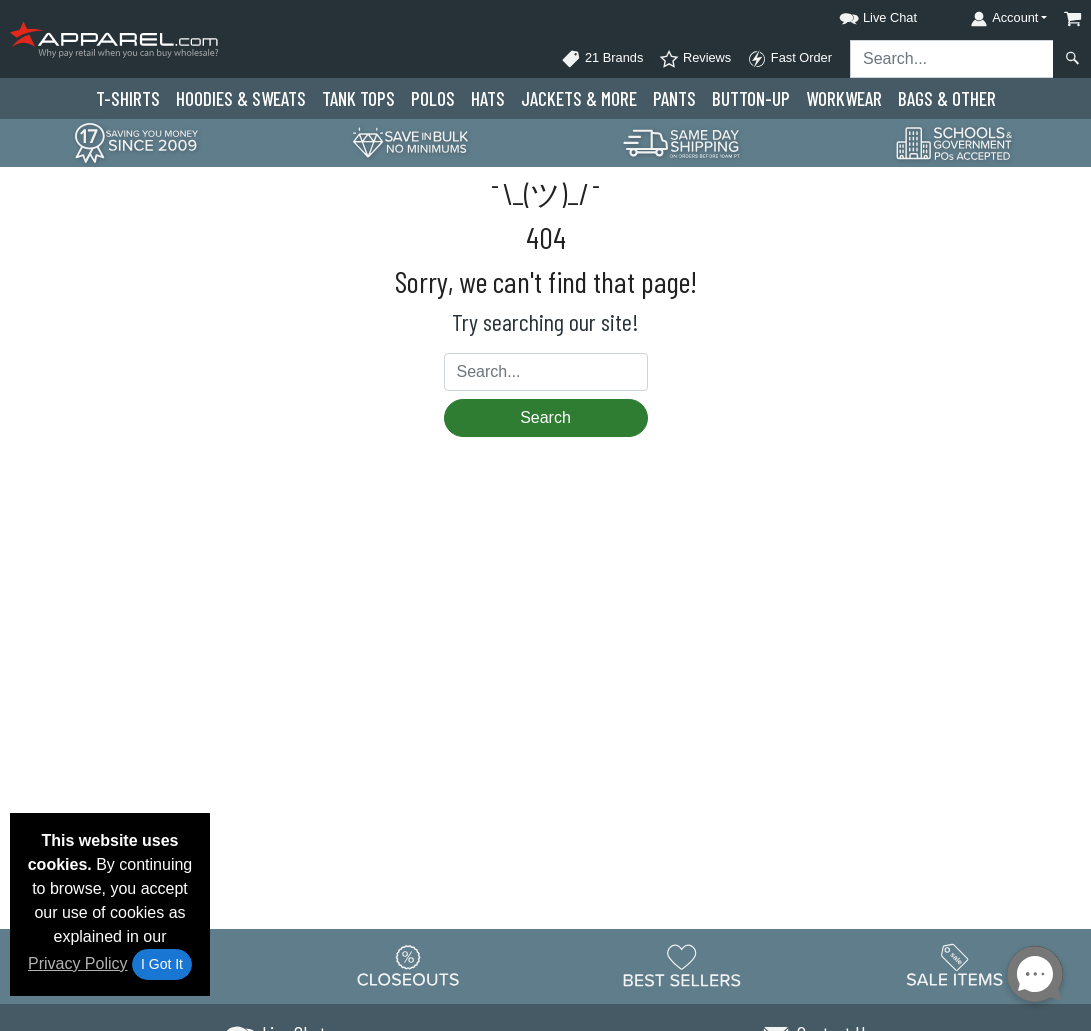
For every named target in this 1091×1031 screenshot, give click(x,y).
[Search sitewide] (952, 59)
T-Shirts (128, 98)
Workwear (844, 98)
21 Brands (602, 59)
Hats (488, 98)
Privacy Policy (78, 963)
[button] (860, 14)
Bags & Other (947, 98)
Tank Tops (358, 98)
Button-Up (751, 98)
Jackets (579, 98)
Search (545, 417)
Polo (433, 98)
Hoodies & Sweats (241, 98)
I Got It (162, 964)
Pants (674, 98)
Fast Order (789, 59)
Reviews (695, 59)
